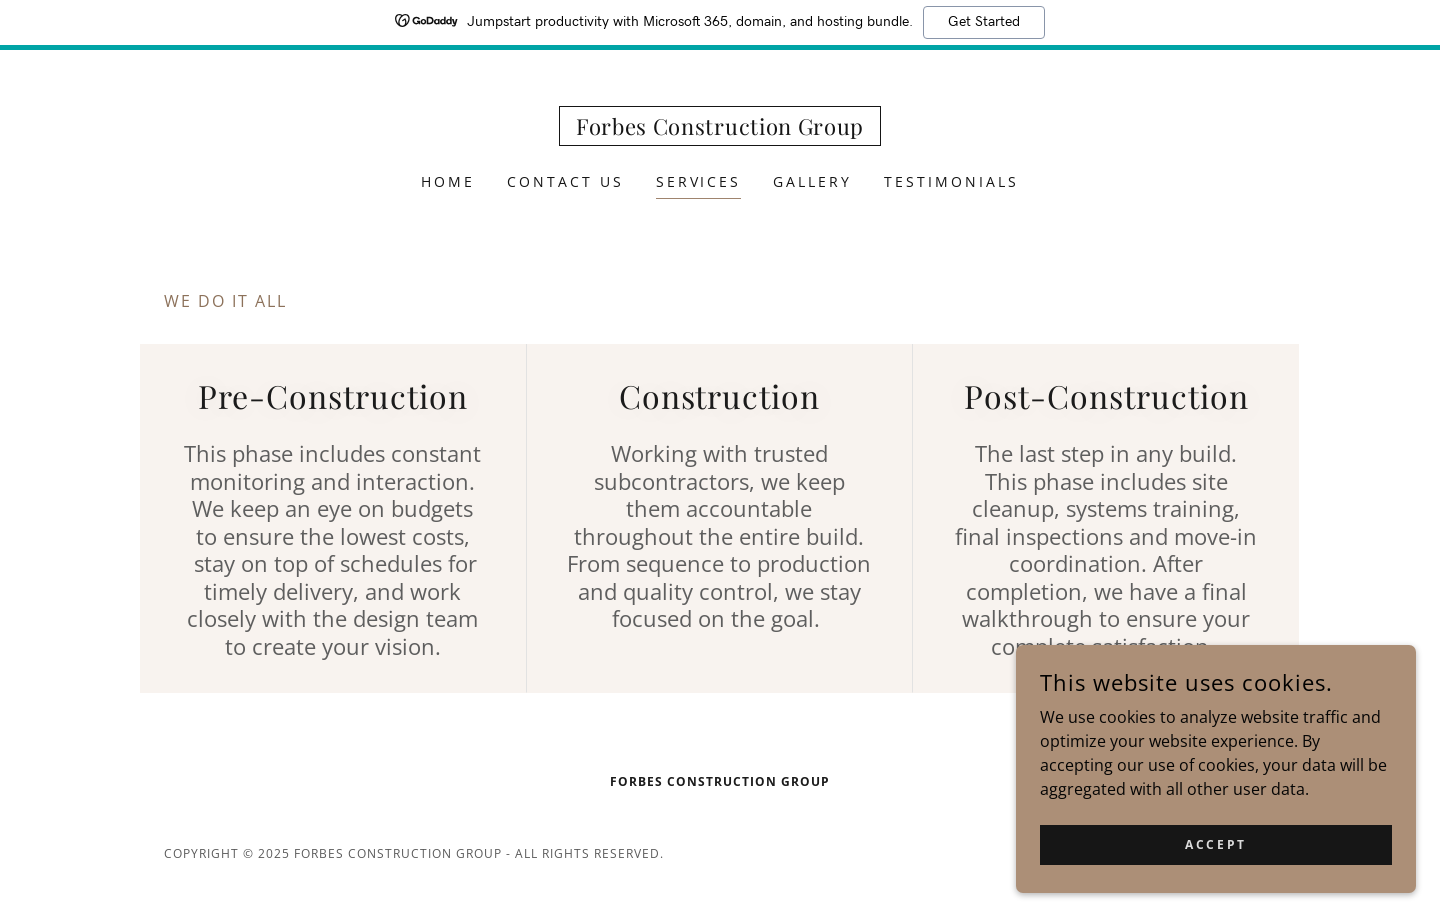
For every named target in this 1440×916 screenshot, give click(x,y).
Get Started (984, 22)
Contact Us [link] (565, 181)
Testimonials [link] (951, 181)
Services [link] (699, 181)
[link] (720, 129)
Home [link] (448, 181)
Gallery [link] (812, 181)
